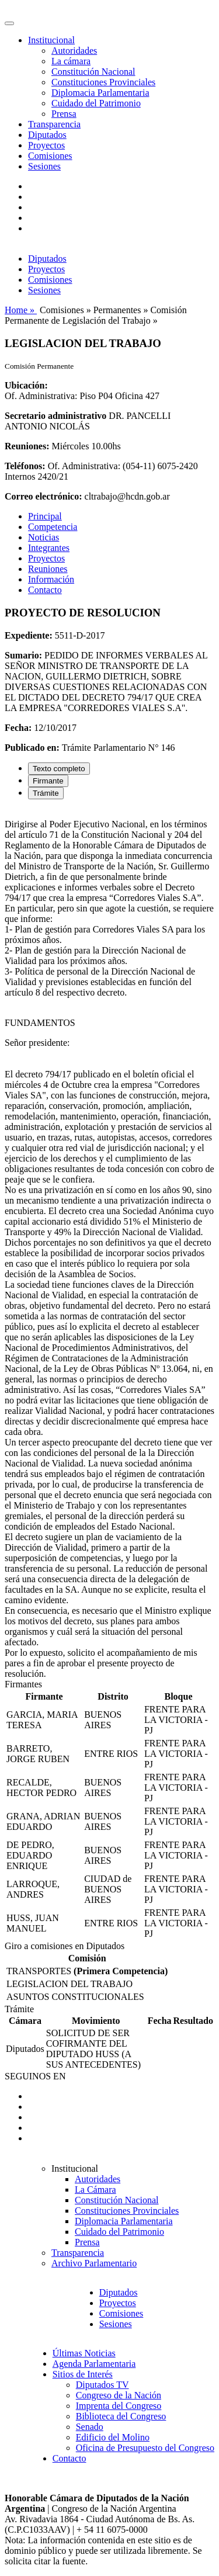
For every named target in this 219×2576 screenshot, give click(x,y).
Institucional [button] (51, 40)
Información (51, 579)
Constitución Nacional (93, 72)
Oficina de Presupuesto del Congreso (145, 2448)
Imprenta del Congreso (119, 2406)
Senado (89, 2427)
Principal (45, 516)
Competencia (52, 527)
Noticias (43, 537)
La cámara (71, 61)
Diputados (47, 135)
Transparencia (54, 124)
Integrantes (48, 548)
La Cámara (95, 2189)
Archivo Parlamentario (94, 2263)
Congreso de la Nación (118, 2395)
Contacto (45, 590)
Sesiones (44, 166)
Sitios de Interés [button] (83, 2374)
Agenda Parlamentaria (94, 2364)
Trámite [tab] (46, 793)
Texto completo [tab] (59, 768)
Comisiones (50, 156)
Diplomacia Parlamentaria (100, 93)
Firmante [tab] (48, 780)
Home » (21, 310)
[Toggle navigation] (9, 23)
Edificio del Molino (113, 2437)
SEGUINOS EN (35, 2076)
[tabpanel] (109, 1244)
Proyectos (46, 145)
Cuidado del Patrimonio (96, 103)
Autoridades (74, 51)
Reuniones (48, 569)
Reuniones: (27, 446)
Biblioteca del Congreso (121, 2416)
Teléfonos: (25, 466)
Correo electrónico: (43, 496)
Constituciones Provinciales (103, 82)
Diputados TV (102, 2385)
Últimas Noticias (84, 2353)
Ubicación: (26, 385)
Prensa (64, 114)
